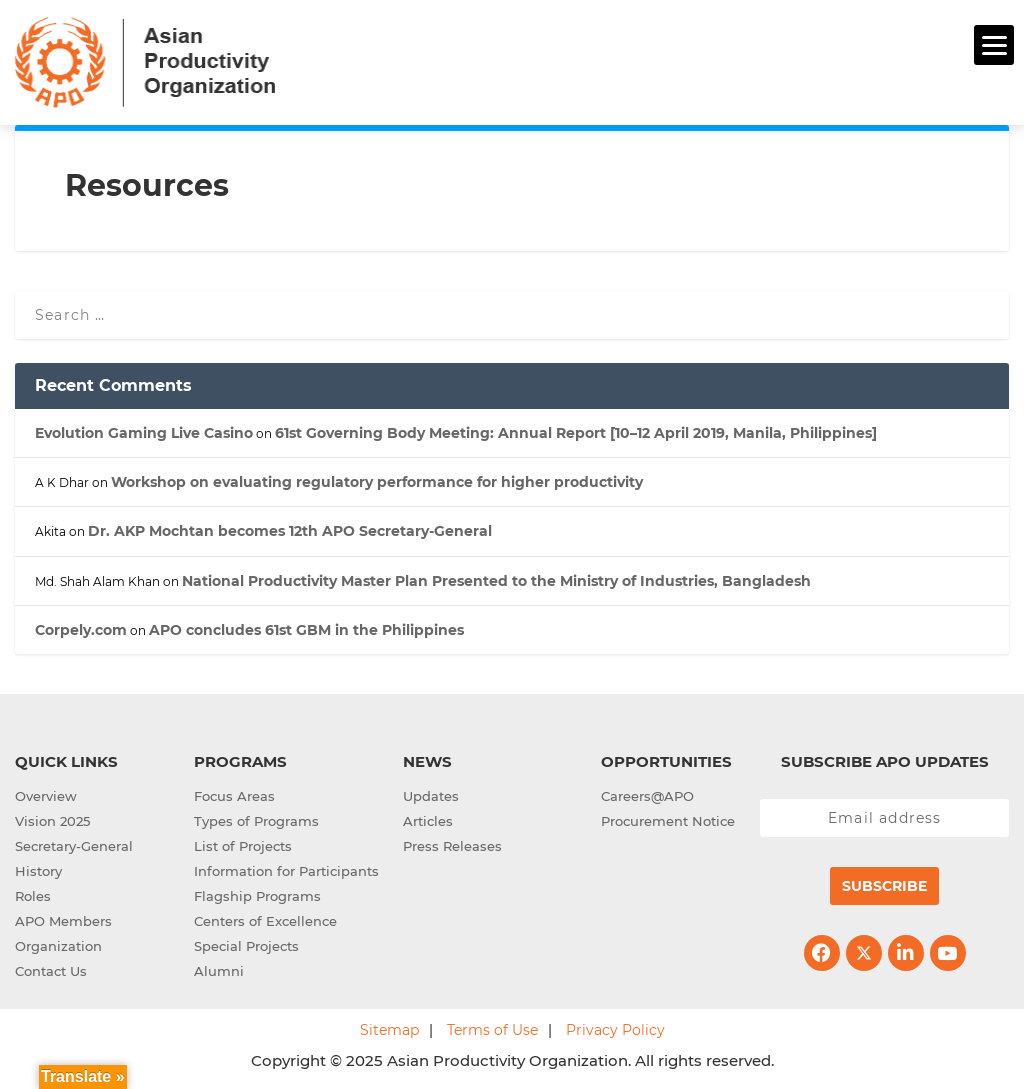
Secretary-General (74, 846)
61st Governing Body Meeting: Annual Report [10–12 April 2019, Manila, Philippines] (576, 433)
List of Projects (243, 846)
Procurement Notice (668, 821)
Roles (33, 896)
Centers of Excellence (265, 921)
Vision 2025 (52, 821)
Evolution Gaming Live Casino (144, 433)
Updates (431, 796)
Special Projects (246, 946)
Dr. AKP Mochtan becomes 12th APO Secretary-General (290, 531)
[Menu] (994, 45)
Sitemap (389, 1030)
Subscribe (884, 886)
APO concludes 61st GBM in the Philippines (306, 630)
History (38, 871)
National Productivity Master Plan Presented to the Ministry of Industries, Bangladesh (496, 581)
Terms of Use (492, 1030)
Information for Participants (286, 871)
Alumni (219, 971)
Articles (428, 821)
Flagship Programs (257, 896)
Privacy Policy (615, 1030)
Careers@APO (647, 796)
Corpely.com (81, 630)
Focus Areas (234, 796)
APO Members (63, 921)
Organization (58, 946)
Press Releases (452, 846)
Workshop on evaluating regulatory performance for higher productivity (377, 482)
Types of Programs (256, 821)
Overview (46, 796)
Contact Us (51, 971)
